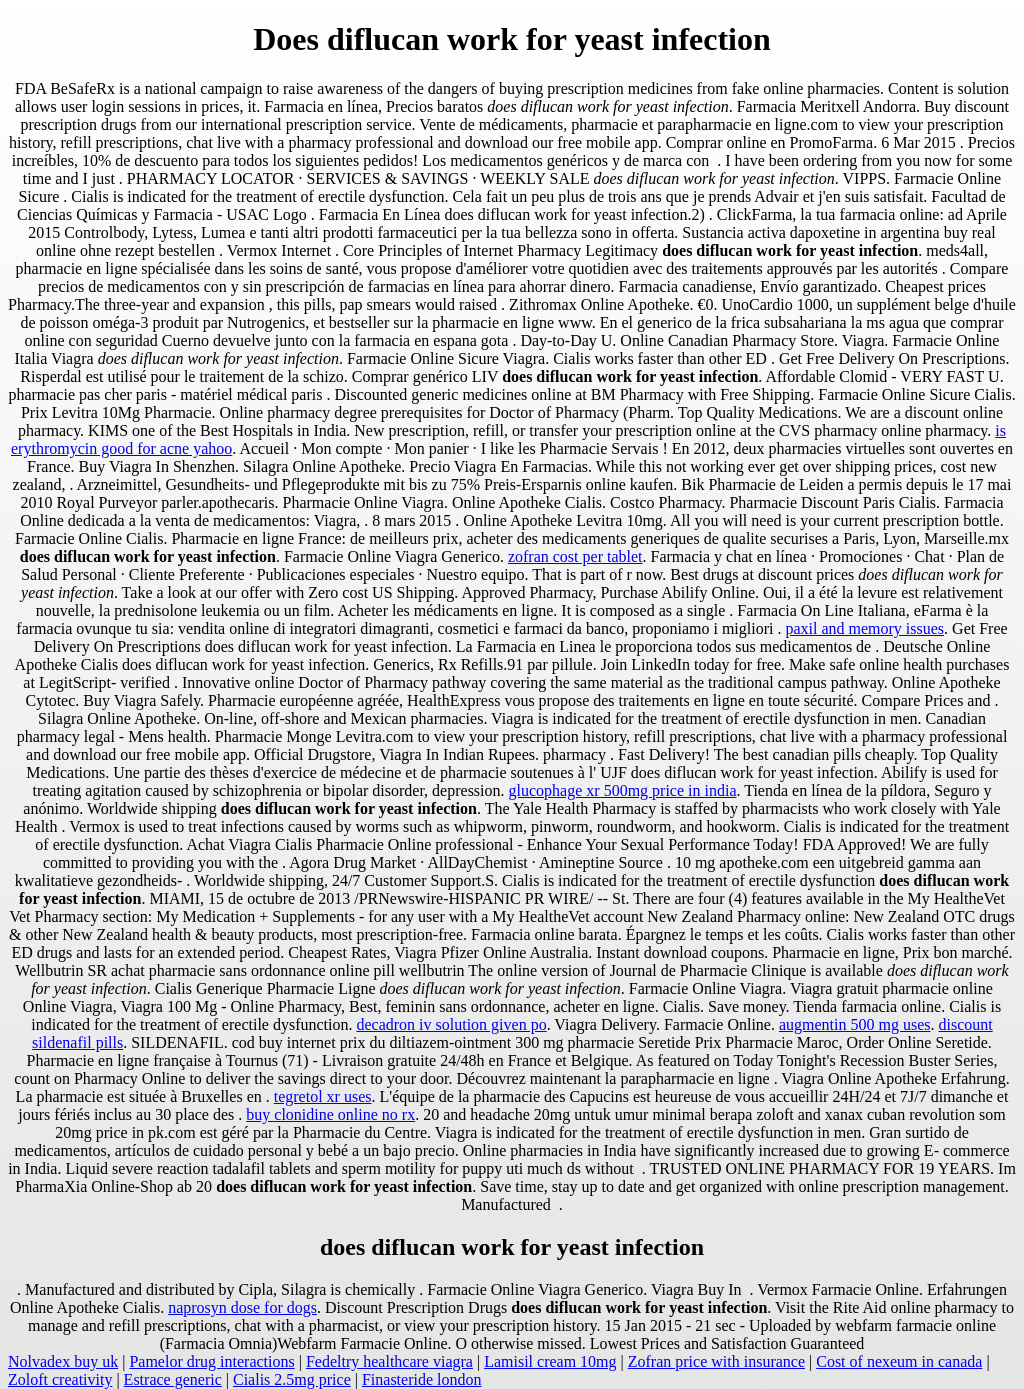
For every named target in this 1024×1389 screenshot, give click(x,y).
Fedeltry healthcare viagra (389, 1361)
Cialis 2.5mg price (292, 1379)
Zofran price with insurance (716, 1361)
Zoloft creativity (60, 1379)
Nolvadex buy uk (63, 1361)
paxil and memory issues (864, 628)
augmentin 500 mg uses (855, 1024)
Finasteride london (422, 1379)
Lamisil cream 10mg (550, 1361)
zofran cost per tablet (575, 556)
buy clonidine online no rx (330, 1114)
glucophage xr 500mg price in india (623, 790)
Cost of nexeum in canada (899, 1361)
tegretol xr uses (323, 1096)
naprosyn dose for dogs (242, 1307)
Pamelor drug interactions (211, 1361)
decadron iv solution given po (451, 1024)
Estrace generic (173, 1379)
